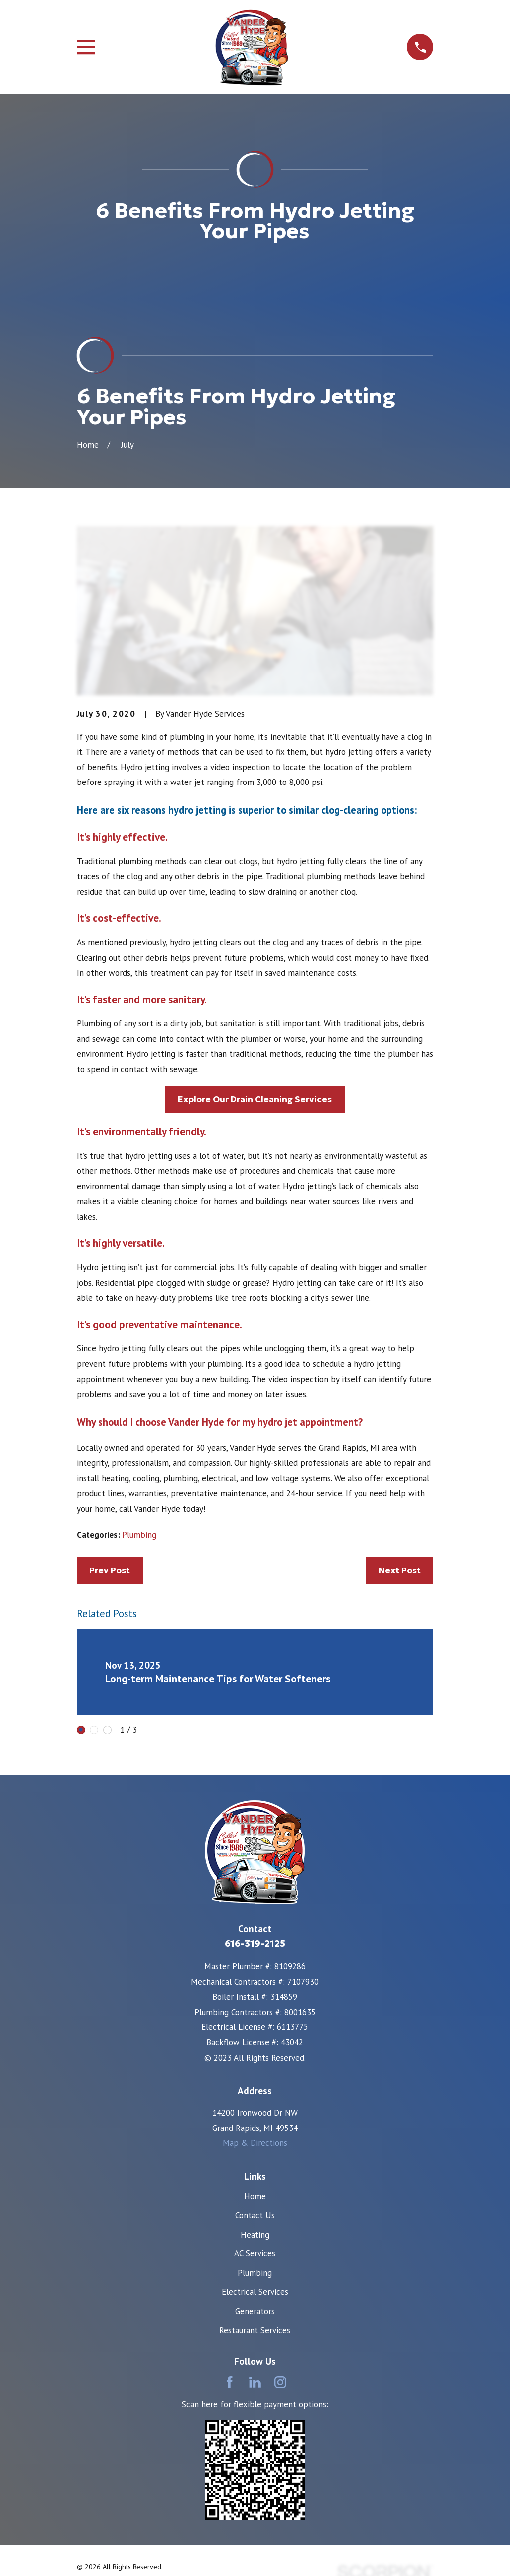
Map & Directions (255, 2142)
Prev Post (109, 1570)
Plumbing (139, 1534)
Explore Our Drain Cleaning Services (255, 1099)
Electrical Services (255, 2291)
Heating (255, 2234)
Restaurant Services (254, 2330)
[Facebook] (230, 2382)
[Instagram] (280, 2382)
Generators (255, 2311)
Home (255, 2196)
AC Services (254, 2253)
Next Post (400, 1570)
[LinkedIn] (255, 2382)
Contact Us (255, 2215)
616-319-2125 (255, 1943)
